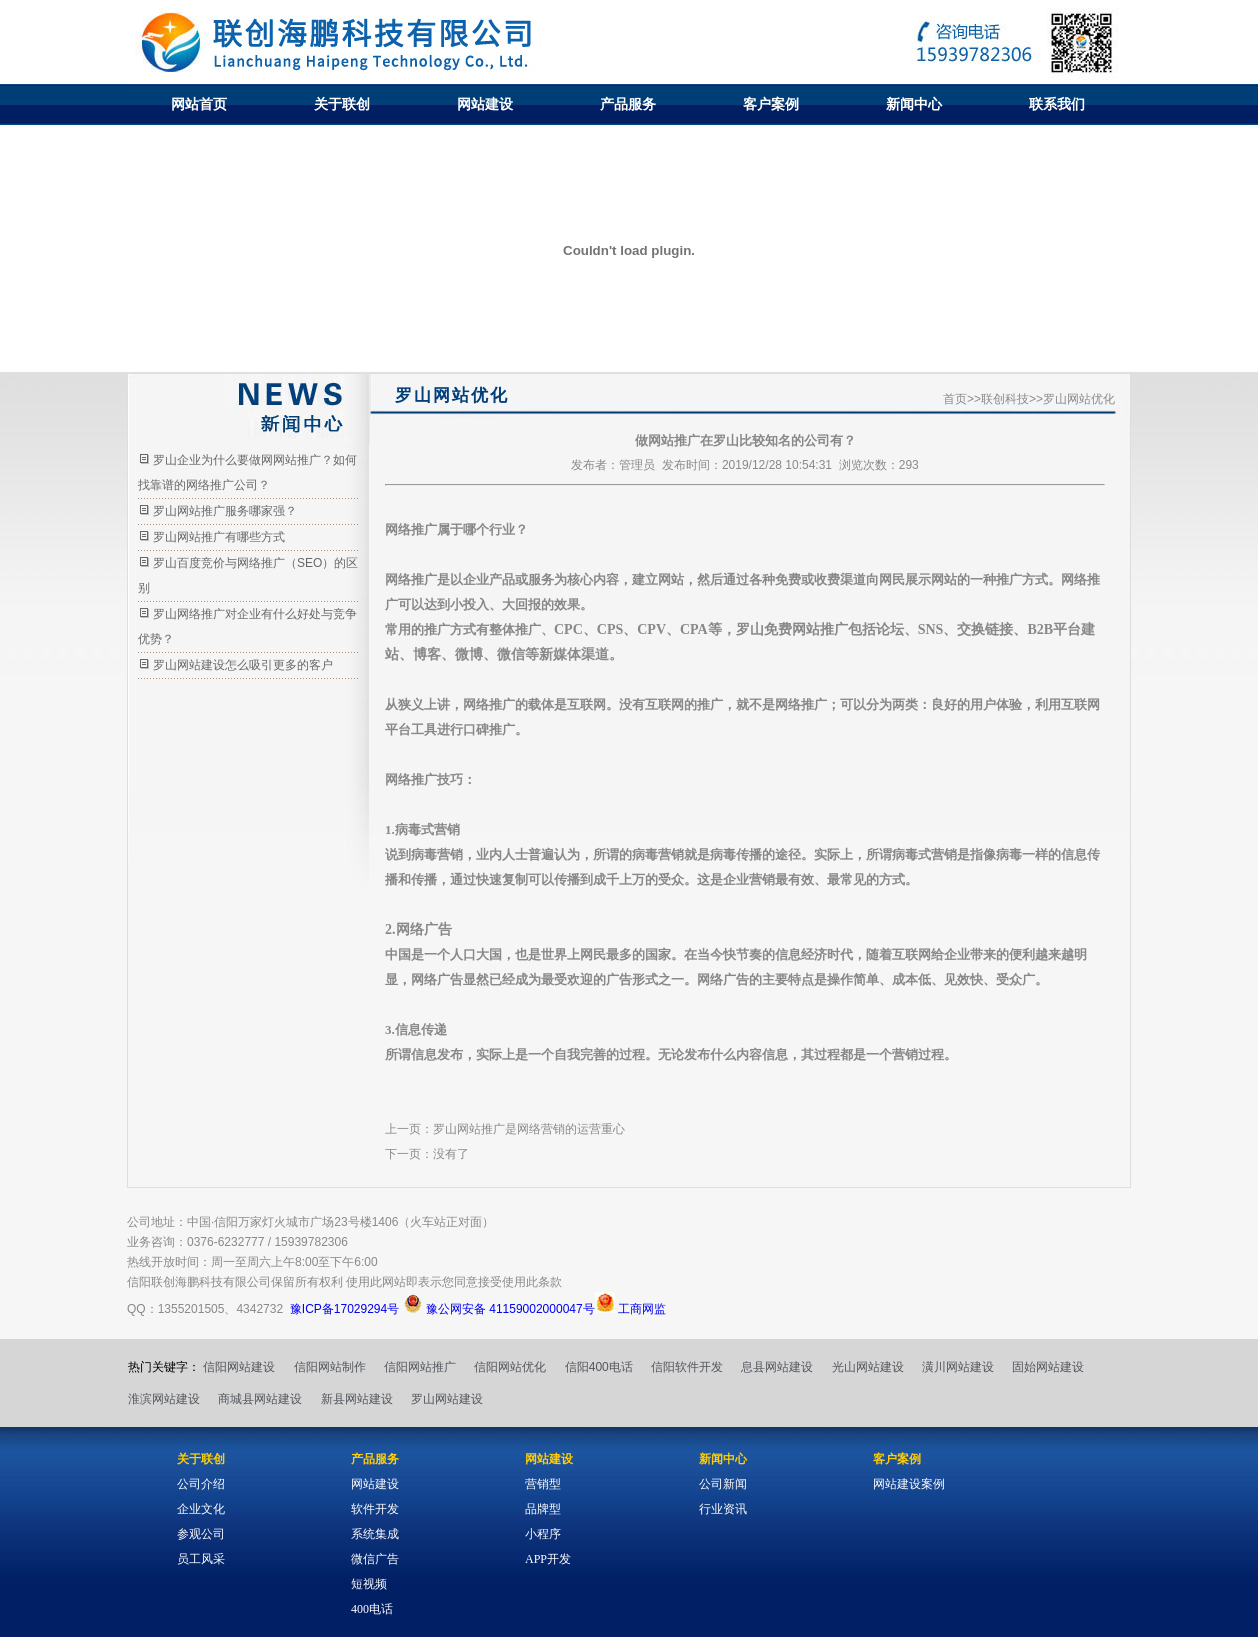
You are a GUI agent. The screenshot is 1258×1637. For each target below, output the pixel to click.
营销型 (543, 1484)
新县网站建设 (357, 1399)
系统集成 (375, 1534)
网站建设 (485, 104)
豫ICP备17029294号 (344, 1309)
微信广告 (375, 1559)
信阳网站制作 (330, 1367)
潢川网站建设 (958, 1367)
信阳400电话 (599, 1367)
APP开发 (548, 1559)
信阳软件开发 (687, 1367)
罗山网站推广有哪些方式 (219, 537)
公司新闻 (723, 1484)
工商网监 (630, 1309)
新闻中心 (914, 104)
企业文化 (201, 1509)
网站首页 (199, 104)
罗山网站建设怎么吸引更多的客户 (243, 665)
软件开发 (375, 1509)
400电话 (372, 1609)
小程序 (543, 1534)
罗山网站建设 (447, 1399)
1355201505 (191, 1309)
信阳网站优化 (510, 1367)
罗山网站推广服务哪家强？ (225, 511)
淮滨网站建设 (164, 1399)
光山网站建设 (868, 1367)
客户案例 (771, 104)
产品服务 (628, 104)
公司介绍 (201, 1484)
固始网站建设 (1048, 1367)
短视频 (369, 1584)
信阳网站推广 (420, 1367)
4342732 (259, 1309)
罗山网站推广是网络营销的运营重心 (529, 1129)
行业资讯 (723, 1509)
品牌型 (543, 1509)
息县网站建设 (777, 1367)
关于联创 (342, 104)
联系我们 (1057, 104)
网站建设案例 (909, 1484)
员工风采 (201, 1559)
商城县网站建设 (260, 1399)
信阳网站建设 (239, 1367)
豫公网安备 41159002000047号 (499, 1309)
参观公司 (201, 1534)
